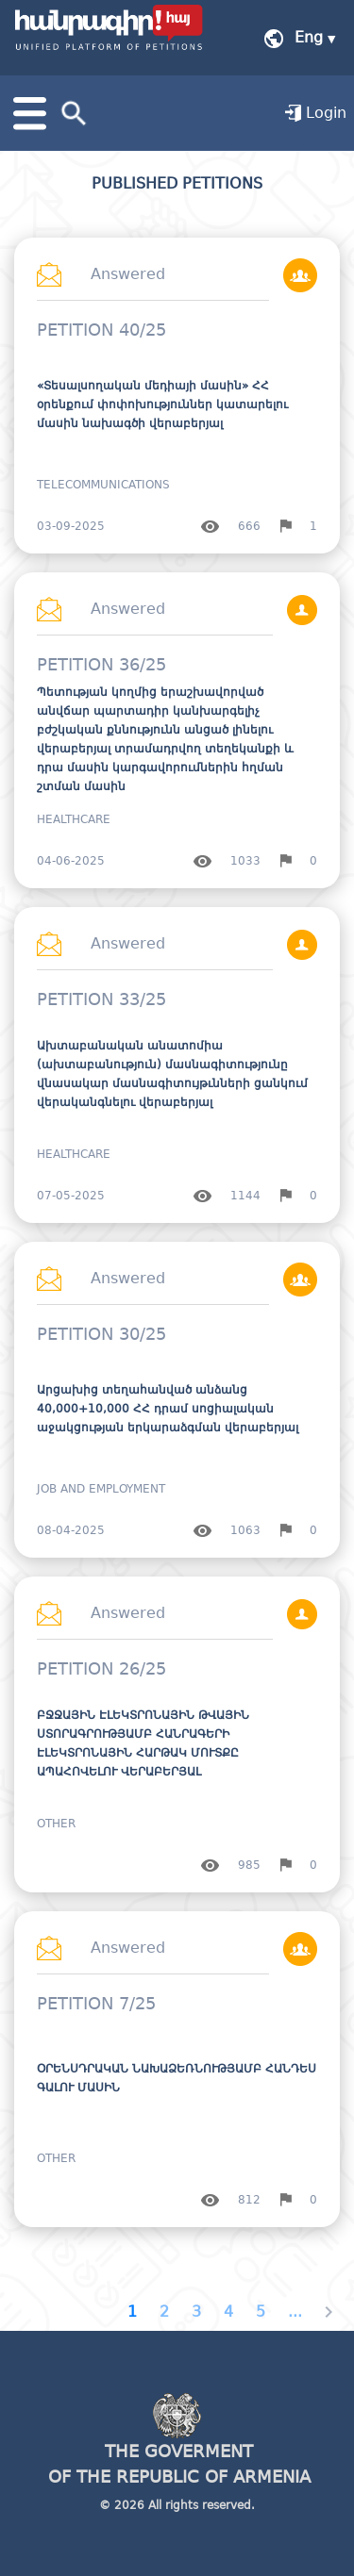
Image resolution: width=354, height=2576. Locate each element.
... (295, 2311)
